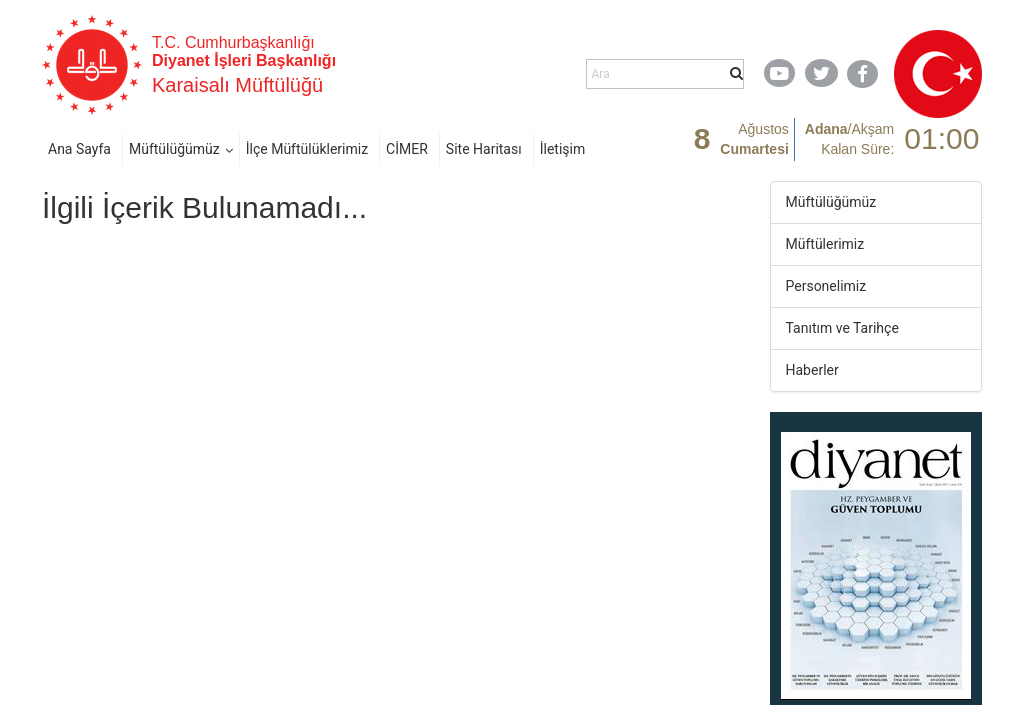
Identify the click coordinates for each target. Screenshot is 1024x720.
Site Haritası (484, 149)
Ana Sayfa (79, 149)
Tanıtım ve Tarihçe (842, 328)
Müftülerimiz (825, 244)
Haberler (812, 370)
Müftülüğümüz (174, 149)
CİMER (407, 149)
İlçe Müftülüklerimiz (307, 149)
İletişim (563, 149)
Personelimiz (826, 286)
